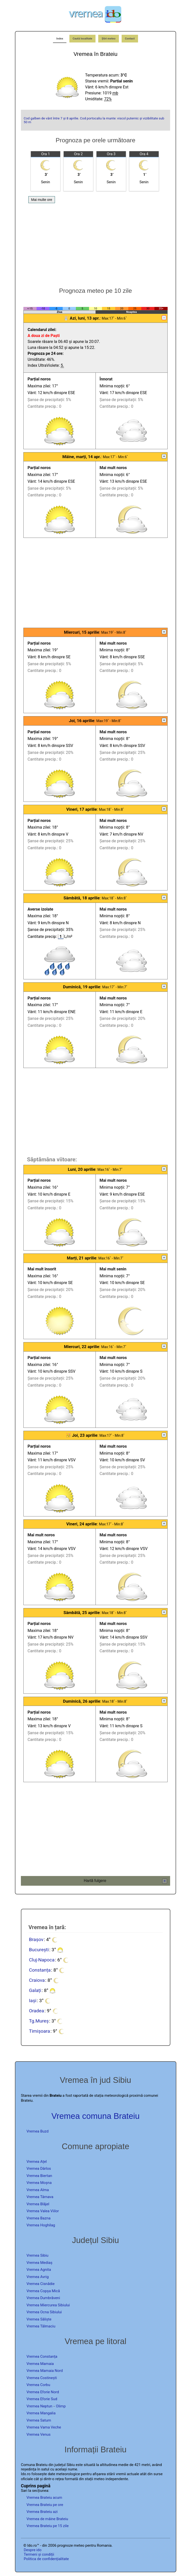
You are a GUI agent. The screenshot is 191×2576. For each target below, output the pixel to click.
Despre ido (33, 2550)
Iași (32, 2000)
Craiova (37, 1980)
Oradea (36, 2011)
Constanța (39, 1970)
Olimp (61, 2406)
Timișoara (39, 2031)
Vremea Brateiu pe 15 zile (48, 2526)
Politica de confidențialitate (46, 2559)
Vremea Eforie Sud (42, 2399)
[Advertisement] (95, 242)
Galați (35, 1990)
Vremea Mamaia (40, 2363)
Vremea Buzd (38, 2131)
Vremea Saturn (39, 2420)
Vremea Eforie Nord (43, 2392)
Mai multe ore (41, 200)
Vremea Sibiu (37, 2255)
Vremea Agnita (39, 2269)
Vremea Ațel (37, 2161)
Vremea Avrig (38, 2277)
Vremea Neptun (39, 2406)
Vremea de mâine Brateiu (47, 2519)
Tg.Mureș (38, 2021)
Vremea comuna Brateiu (95, 2116)
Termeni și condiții (39, 2554)
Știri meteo (108, 38)
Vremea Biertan (39, 2175)
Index (59, 38)
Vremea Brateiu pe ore (45, 2504)
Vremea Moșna (39, 2182)
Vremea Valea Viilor (43, 2211)
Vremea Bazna (39, 2218)
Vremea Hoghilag (41, 2225)
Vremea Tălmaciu (41, 2326)
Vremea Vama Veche (44, 2427)
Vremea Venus (39, 2434)
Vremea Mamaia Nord (45, 2370)
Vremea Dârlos (39, 2168)
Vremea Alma (38, 2190)
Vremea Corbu (38, 2385)
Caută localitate (82, 38)
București (39, 1949)
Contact (130, 38)
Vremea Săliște (39, 2319)
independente (116, 2479)
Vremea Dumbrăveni (43, 2298)
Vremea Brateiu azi (42, 2511)
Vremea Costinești (42, 2378)
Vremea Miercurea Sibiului (48, 2305)
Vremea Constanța (42, 2356)
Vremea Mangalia (41, 2413)
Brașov (36, 1939)
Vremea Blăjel (38, 2204)
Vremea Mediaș (39, 2262)
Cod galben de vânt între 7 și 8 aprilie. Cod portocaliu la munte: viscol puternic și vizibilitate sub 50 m (94, 120)
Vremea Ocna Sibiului (44, 2312)
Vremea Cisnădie (41, 2284)
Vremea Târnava (40, 2197)
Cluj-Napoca (41, 1960)
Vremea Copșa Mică (43, 2291)
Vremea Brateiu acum (44, 2497)
